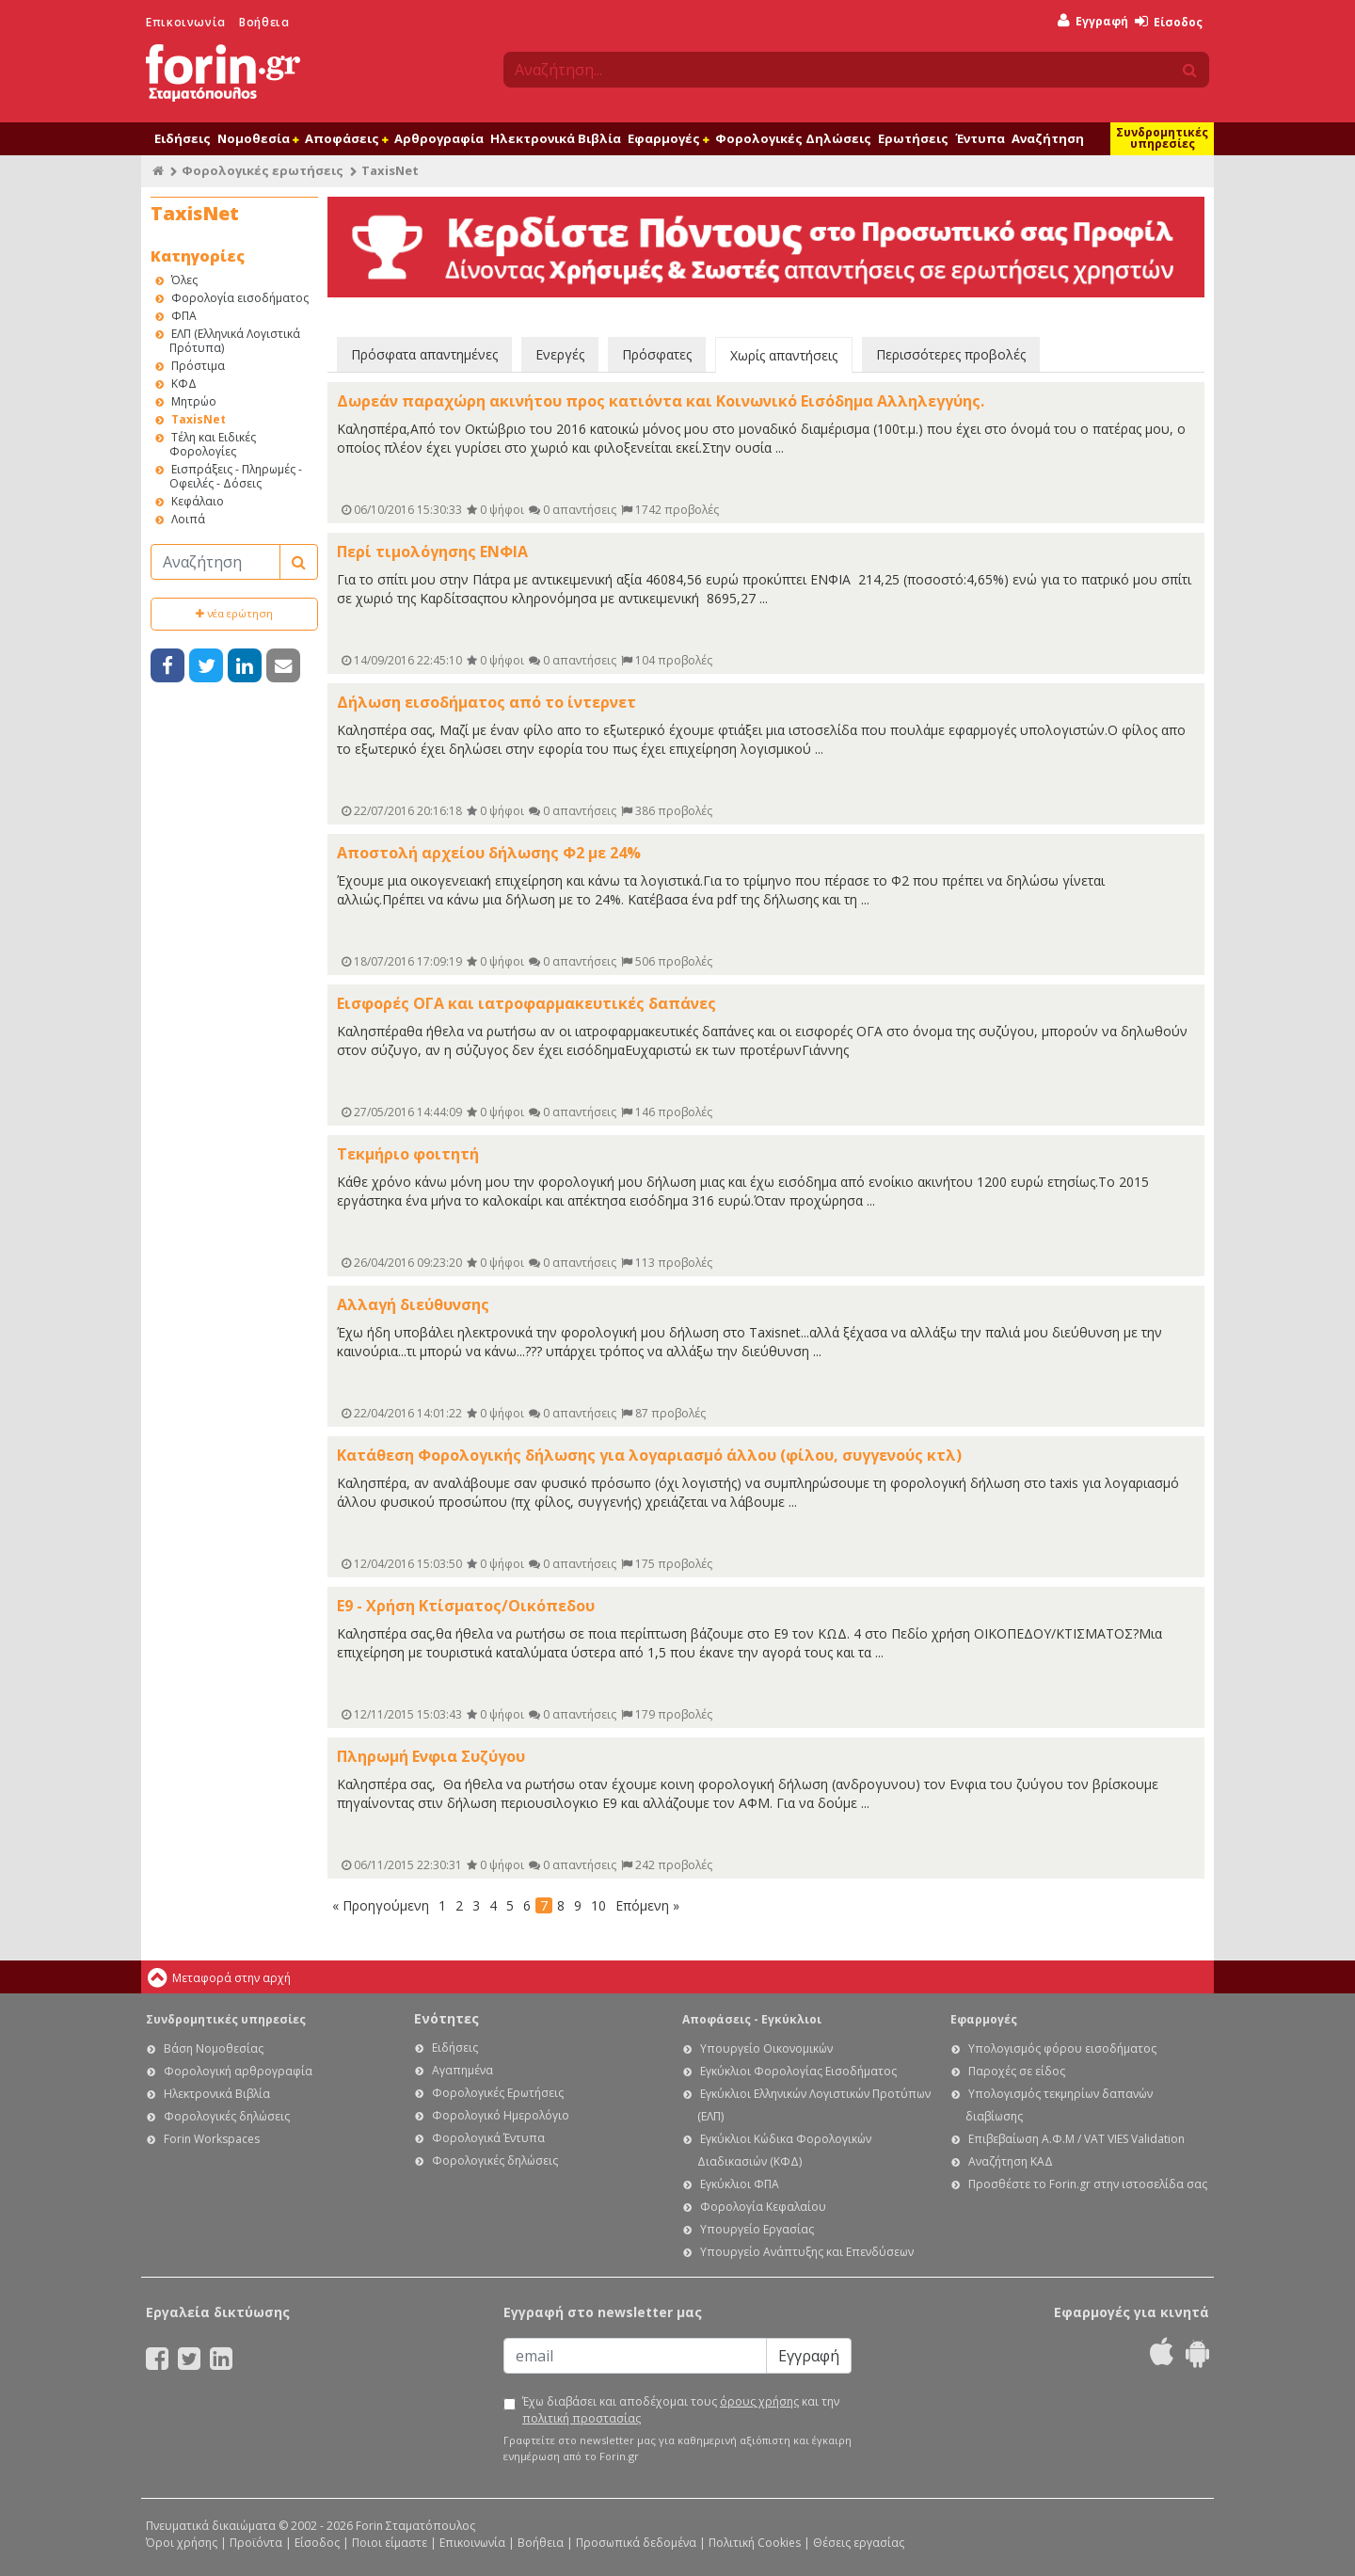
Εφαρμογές (668, 138)
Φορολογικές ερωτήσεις (262, 170)
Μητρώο (193, 401)
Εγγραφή (1093, 21)
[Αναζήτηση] (215, 562)
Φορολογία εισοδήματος (240, 298)
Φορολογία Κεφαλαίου (763, 2207)
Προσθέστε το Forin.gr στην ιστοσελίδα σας (1087, 2184)
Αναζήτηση (1048, 138)
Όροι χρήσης (181, 2543)
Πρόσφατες (657, 354)
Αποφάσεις (346, 138)
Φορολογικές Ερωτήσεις (498, 2093)
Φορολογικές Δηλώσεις (793, 138)
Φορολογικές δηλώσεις (227, 2116)
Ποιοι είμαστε (389, 2543)
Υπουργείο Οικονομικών (766, 2048)
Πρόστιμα (198, 366)
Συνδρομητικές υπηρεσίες (1162, 138)
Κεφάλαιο (197, 501)
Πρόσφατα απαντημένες (424, 354)
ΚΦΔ (184, 384)
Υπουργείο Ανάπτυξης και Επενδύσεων (807, 2252)
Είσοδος (1169, 22)
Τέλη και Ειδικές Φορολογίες (212, 444)
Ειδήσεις (182, 138)
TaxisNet (198, 419)
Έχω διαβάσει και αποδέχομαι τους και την (680, 2409)
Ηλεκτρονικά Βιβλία (555, 138)
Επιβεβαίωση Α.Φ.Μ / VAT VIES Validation (1076, 2139)
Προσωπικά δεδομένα (636, 2543)
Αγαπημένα (462, 2070)
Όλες (184, 280)
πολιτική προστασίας (581, 2418)
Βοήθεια (264, 22)
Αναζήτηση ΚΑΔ (1010, 2161)
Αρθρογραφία (439, 138)
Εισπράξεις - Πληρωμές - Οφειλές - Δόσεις (235, 476)
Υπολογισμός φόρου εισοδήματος (1062, 2048)
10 (598, 1905)
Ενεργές (559, 354)
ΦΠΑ (184, 316)
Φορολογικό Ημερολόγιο (500, 2115)
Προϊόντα (256, 2543)
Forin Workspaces (212, 2139)
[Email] (635, 2356)
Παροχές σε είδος (1016, 2071)
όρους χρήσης (759, 2401)
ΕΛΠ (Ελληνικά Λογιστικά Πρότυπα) (234, 341)
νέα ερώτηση (234, 613)
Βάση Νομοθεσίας (213, 2048)
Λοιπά (188, 519)
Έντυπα (980, 138)
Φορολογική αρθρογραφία (238, 2071)
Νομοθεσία (257, 138)
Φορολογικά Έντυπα (488, 2138)
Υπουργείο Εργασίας (757, 2229)
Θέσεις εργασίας (858, 2543)
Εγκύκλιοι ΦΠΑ (739, 2184)
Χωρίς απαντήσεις (783, 355)
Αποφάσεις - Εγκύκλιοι (751, 2019)
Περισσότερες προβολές (951, 354)
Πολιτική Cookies (755, 2543)
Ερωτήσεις (913, 138)
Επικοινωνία (186, 22)
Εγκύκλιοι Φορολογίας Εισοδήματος (798, 2071)
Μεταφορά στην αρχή (231, 1978)
